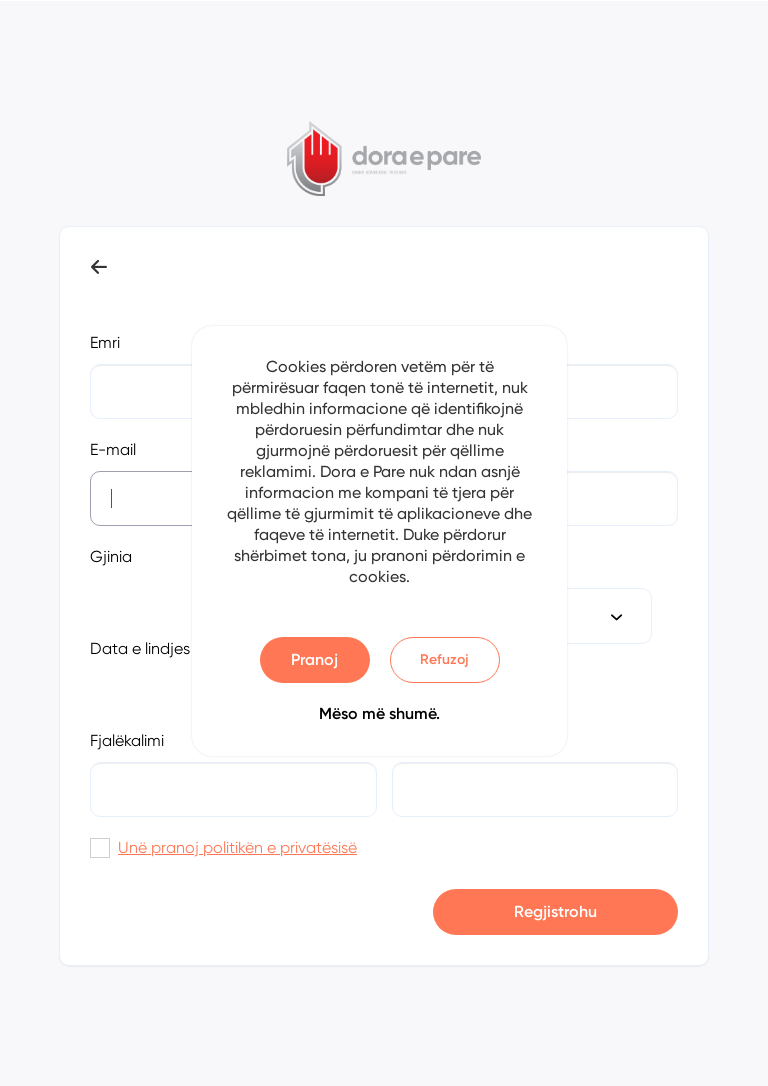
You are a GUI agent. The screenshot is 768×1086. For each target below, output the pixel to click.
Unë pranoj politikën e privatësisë (237, 847)
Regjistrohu (555, 911)
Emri (105, 342)
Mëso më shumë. (379, 713)
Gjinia (111, 556)
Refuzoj (444, 659)
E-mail (113, 449)
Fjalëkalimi (127, 740)
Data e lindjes (140, 648)
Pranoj (314, 659)
